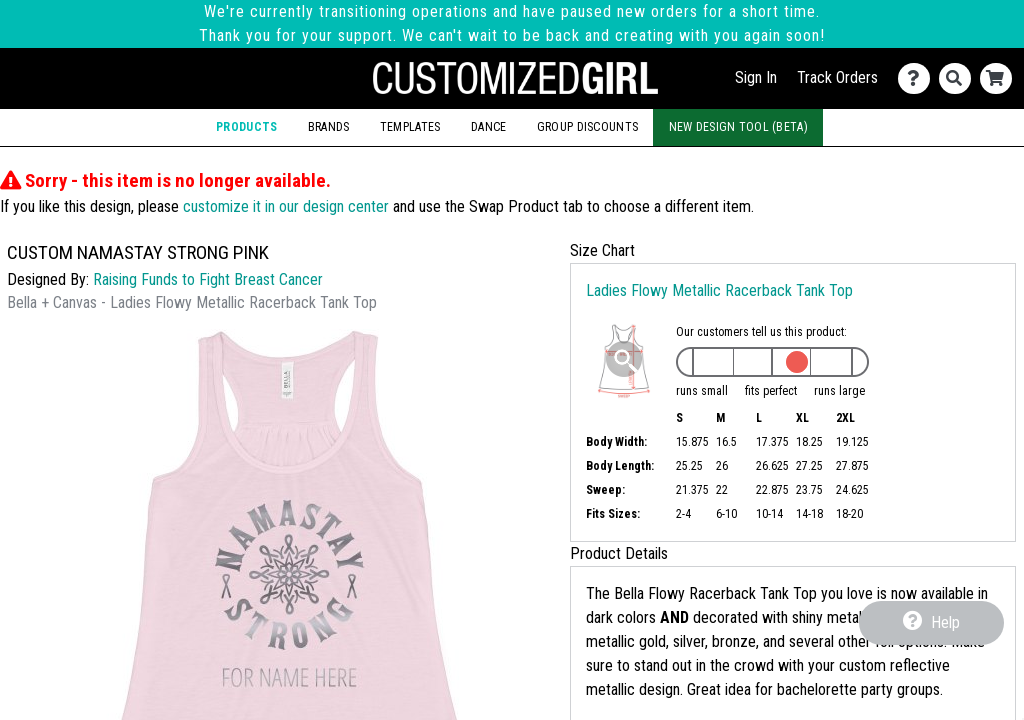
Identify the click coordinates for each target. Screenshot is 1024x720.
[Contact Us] (918, 78)
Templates (410, 127)
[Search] (959, 78)
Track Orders (837, 77)
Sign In (756, 77)
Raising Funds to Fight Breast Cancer (208, 279)
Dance (488, 127)
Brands (329, 127)
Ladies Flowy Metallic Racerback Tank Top (719, 290)
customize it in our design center (286, 206)
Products (246, 127)
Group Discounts (587, 127)
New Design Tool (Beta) (738, 127)
